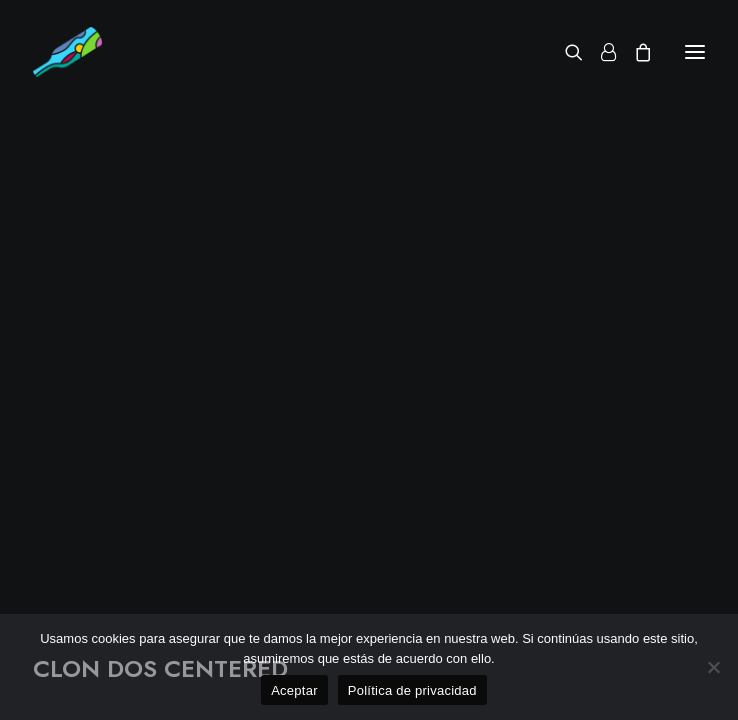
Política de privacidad (412, 690)
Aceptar (294, 690)
